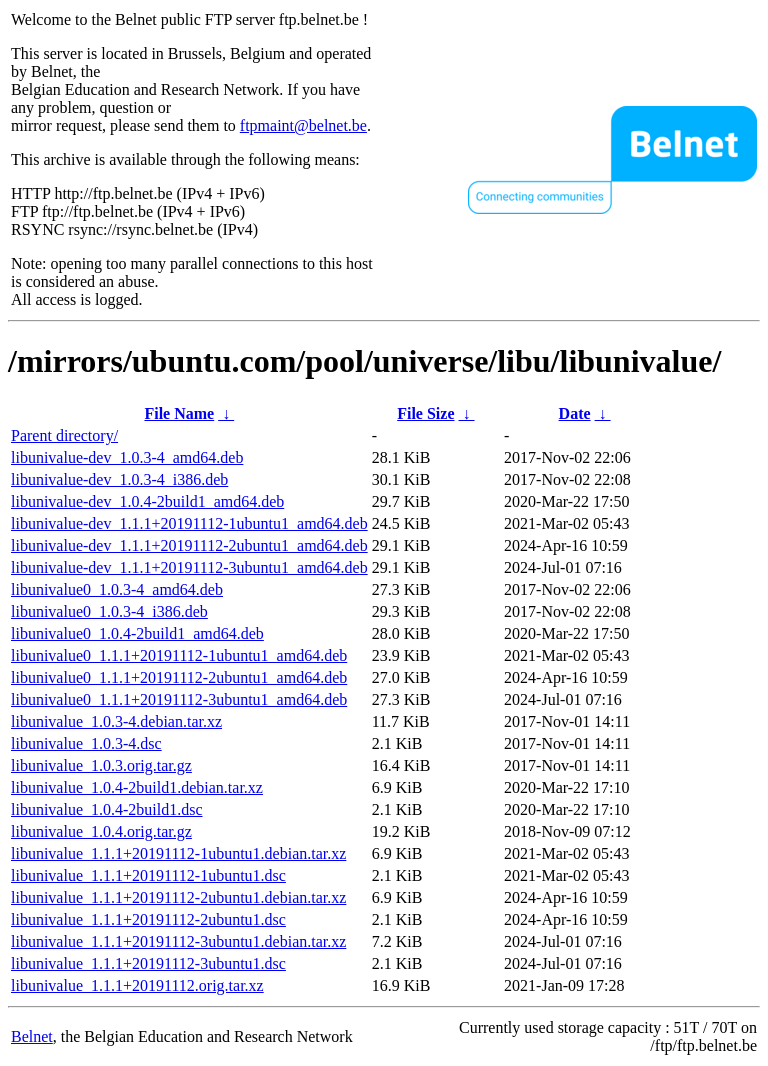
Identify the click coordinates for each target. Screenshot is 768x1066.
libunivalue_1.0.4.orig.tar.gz (101, 831)
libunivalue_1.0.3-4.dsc (86, 743)
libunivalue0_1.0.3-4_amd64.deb (117, 589)
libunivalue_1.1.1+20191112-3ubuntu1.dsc (148, 963)
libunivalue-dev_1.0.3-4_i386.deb (119, 479)
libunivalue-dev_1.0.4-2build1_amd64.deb (147, 501)
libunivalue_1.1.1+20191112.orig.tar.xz (137, 985)
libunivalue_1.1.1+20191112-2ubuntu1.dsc (148, 919)
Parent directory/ (64, 435)
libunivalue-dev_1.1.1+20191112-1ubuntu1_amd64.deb (189, 523)
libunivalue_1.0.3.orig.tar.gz (101, 765)
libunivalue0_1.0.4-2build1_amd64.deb (137, 633)
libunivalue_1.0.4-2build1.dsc (107, 809)
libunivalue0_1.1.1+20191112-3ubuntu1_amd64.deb (179, 699)
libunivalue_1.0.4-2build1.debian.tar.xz (137, 787)
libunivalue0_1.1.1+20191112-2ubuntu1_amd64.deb (179, 677)
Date (575, 413)
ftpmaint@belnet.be (303, 125)
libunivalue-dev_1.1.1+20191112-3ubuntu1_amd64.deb (189, 567)
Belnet (32, 1036)
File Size (425, 413)
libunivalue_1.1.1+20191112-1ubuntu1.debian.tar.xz (178, 853)
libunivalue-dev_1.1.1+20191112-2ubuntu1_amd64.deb (189, 545)
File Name (179, 413)
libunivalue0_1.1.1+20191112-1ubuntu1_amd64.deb (179, 655)
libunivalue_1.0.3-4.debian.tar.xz (116, 721)
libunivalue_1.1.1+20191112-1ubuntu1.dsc (148, 875)
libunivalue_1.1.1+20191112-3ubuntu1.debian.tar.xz (178, 941)
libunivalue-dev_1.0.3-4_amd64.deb (127, 457)
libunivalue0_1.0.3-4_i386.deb (109, 611)
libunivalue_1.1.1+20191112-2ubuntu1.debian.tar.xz (178, 897)
